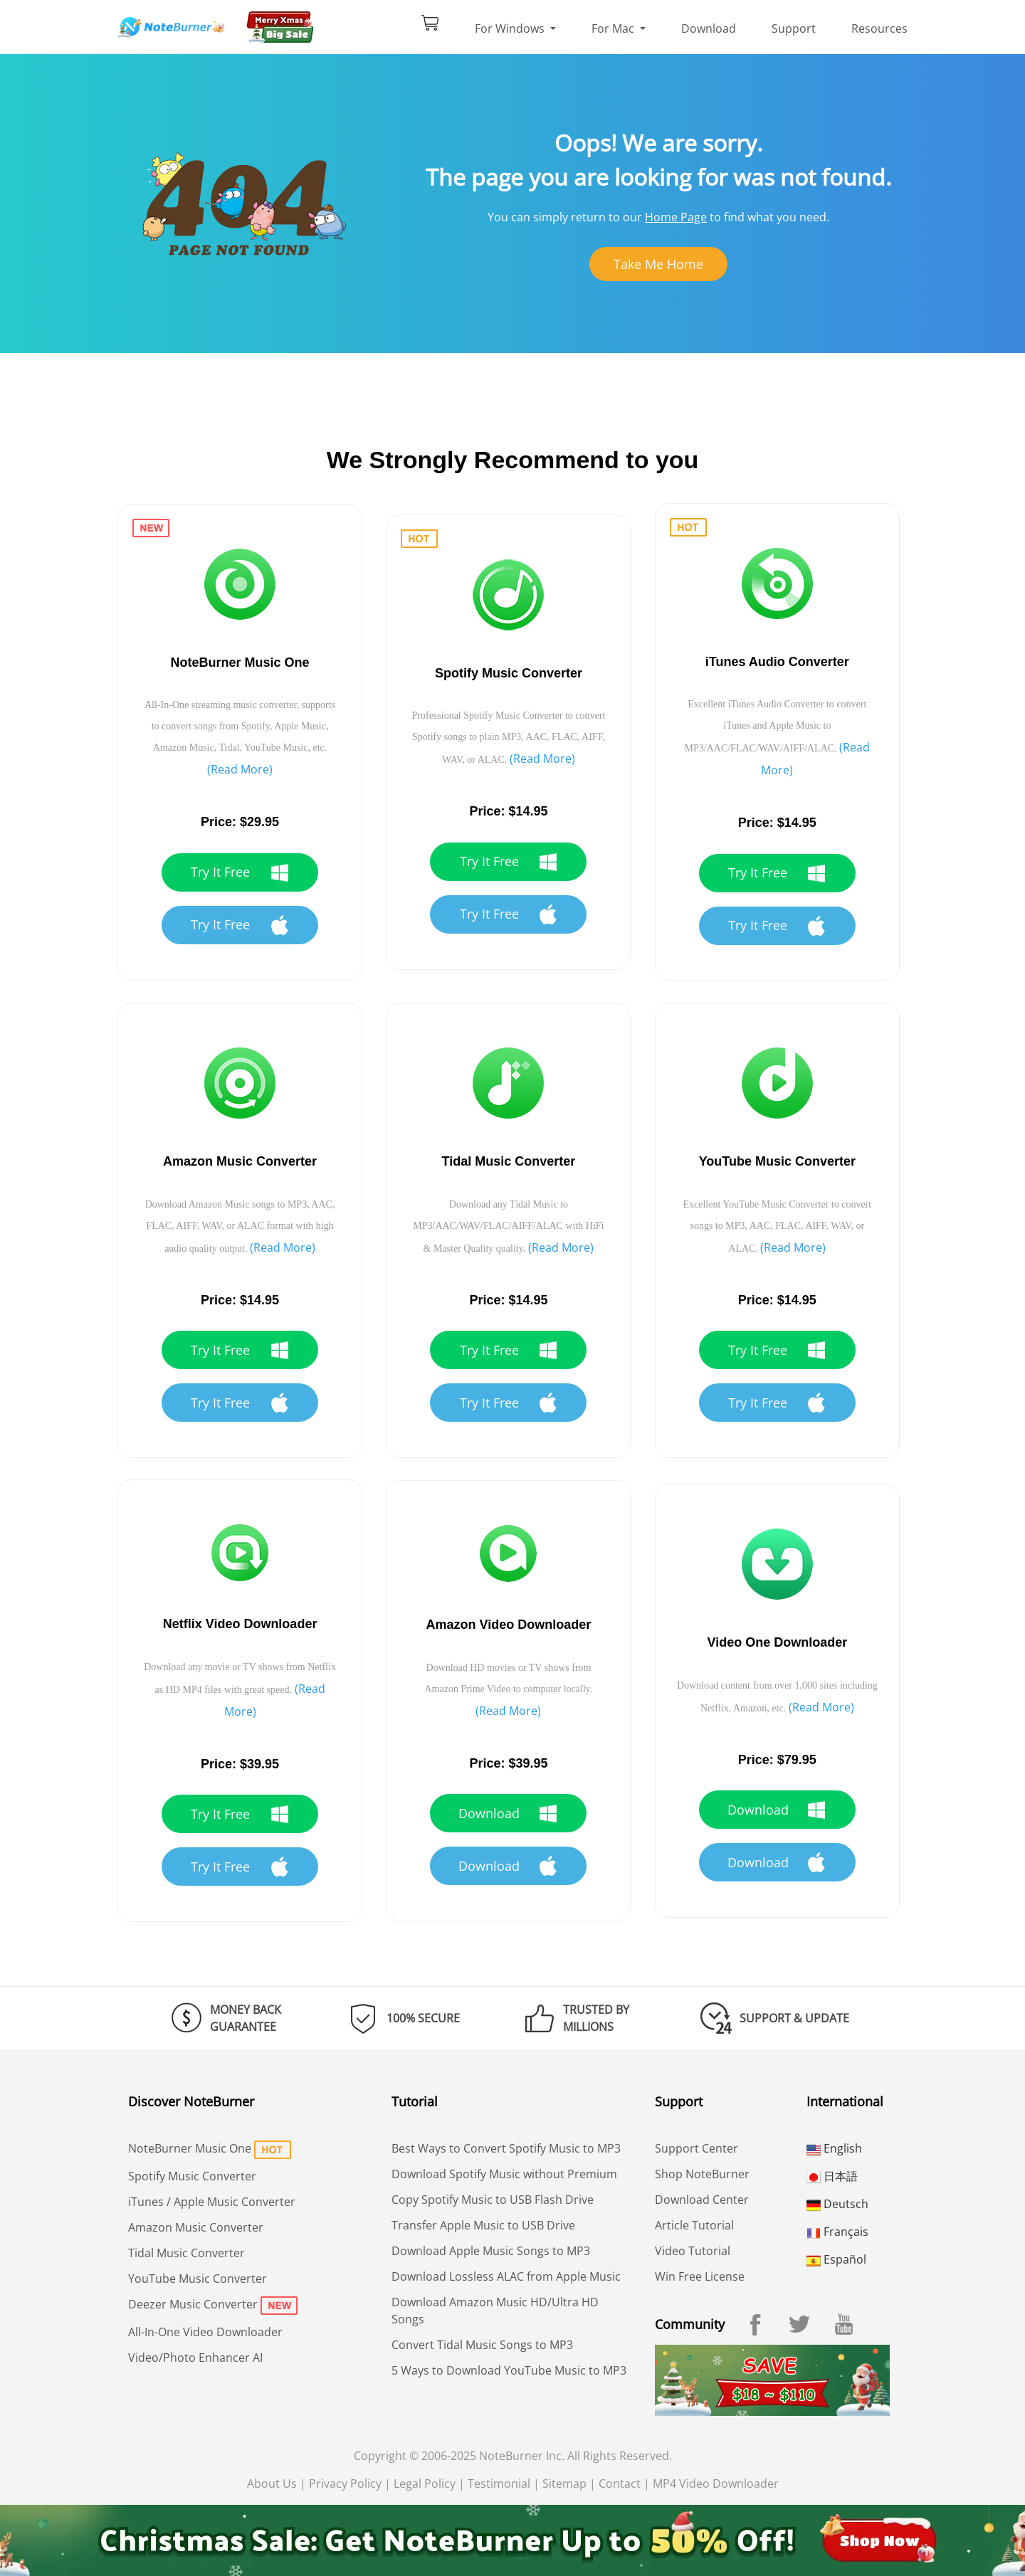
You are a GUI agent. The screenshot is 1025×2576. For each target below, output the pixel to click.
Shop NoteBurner (702, 2174)
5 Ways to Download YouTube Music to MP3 (508, 2370)
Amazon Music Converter (195, 2227)
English (834, 2148)
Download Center (702, 2199)
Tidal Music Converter (186, 2253)
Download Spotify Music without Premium (504, 2174)
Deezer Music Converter (193, 2304)
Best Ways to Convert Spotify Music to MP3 (506, 2148)
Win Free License (700, 2276)
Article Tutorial (694, 2225)
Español (836, 2259)
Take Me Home (658, 264)
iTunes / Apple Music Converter (211, 2202)
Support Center (696, 2148)
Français (837, 2231)
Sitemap (564, 2483)
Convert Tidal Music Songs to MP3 (482, 2345)
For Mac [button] (614, 28)
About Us (272, 2483)
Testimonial (499, 2483)
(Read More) (240, 769)
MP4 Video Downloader (716, 2483)
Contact (620, 2483)
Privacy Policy (345, 2483)
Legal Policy (425, 2483)
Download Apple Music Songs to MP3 (490, 2251)
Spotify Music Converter (192, 2176)
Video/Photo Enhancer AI (195, 2357)
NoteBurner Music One (189, 2148)
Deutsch (837, 2204)
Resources (879, 28)
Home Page (676, 217)
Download (708, 28)
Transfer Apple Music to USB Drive (483, 2225)
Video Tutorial (692, 2251)
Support (794, 28)
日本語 (832, 2176)
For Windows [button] (511, 28)
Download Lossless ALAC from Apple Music (506, 2276)
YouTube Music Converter (197, 2278)
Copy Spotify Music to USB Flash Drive (492, 2199)
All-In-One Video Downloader (205, 2332)
